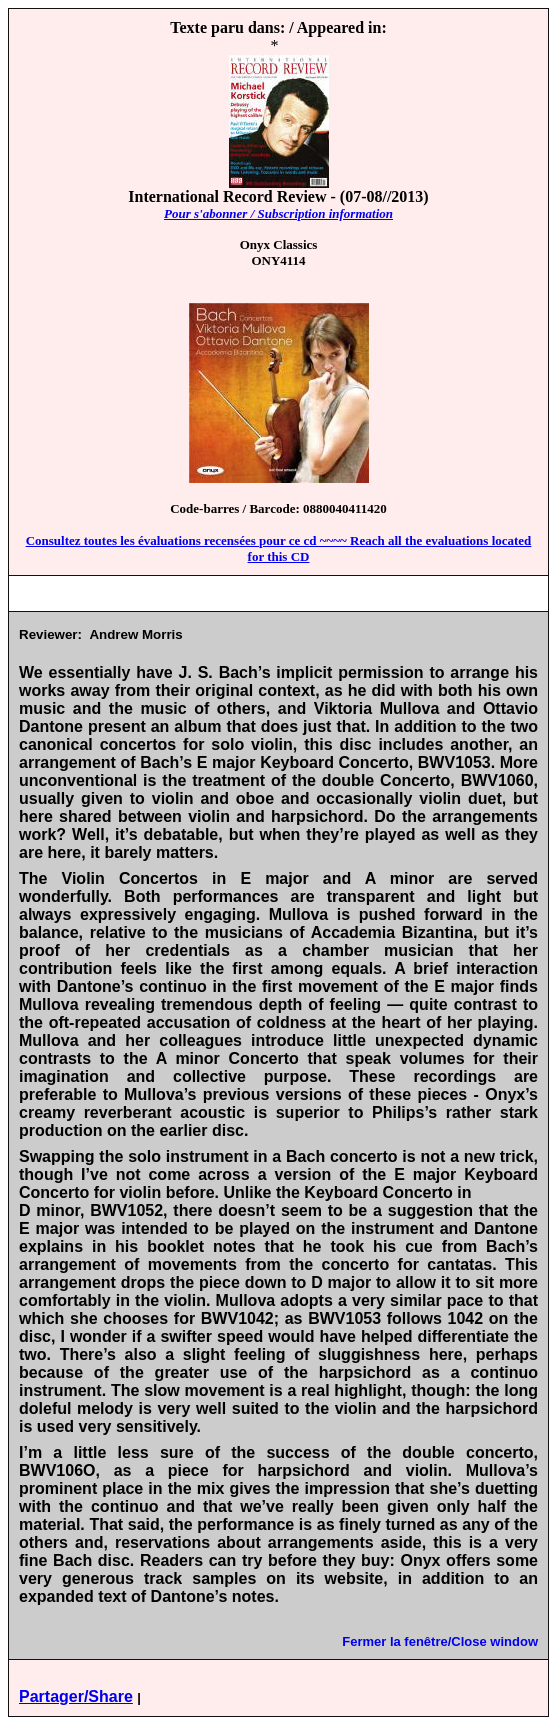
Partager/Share (76, 1696)
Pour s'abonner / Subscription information (278, 213)
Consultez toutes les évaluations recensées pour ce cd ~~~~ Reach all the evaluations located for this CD (279, 548)
